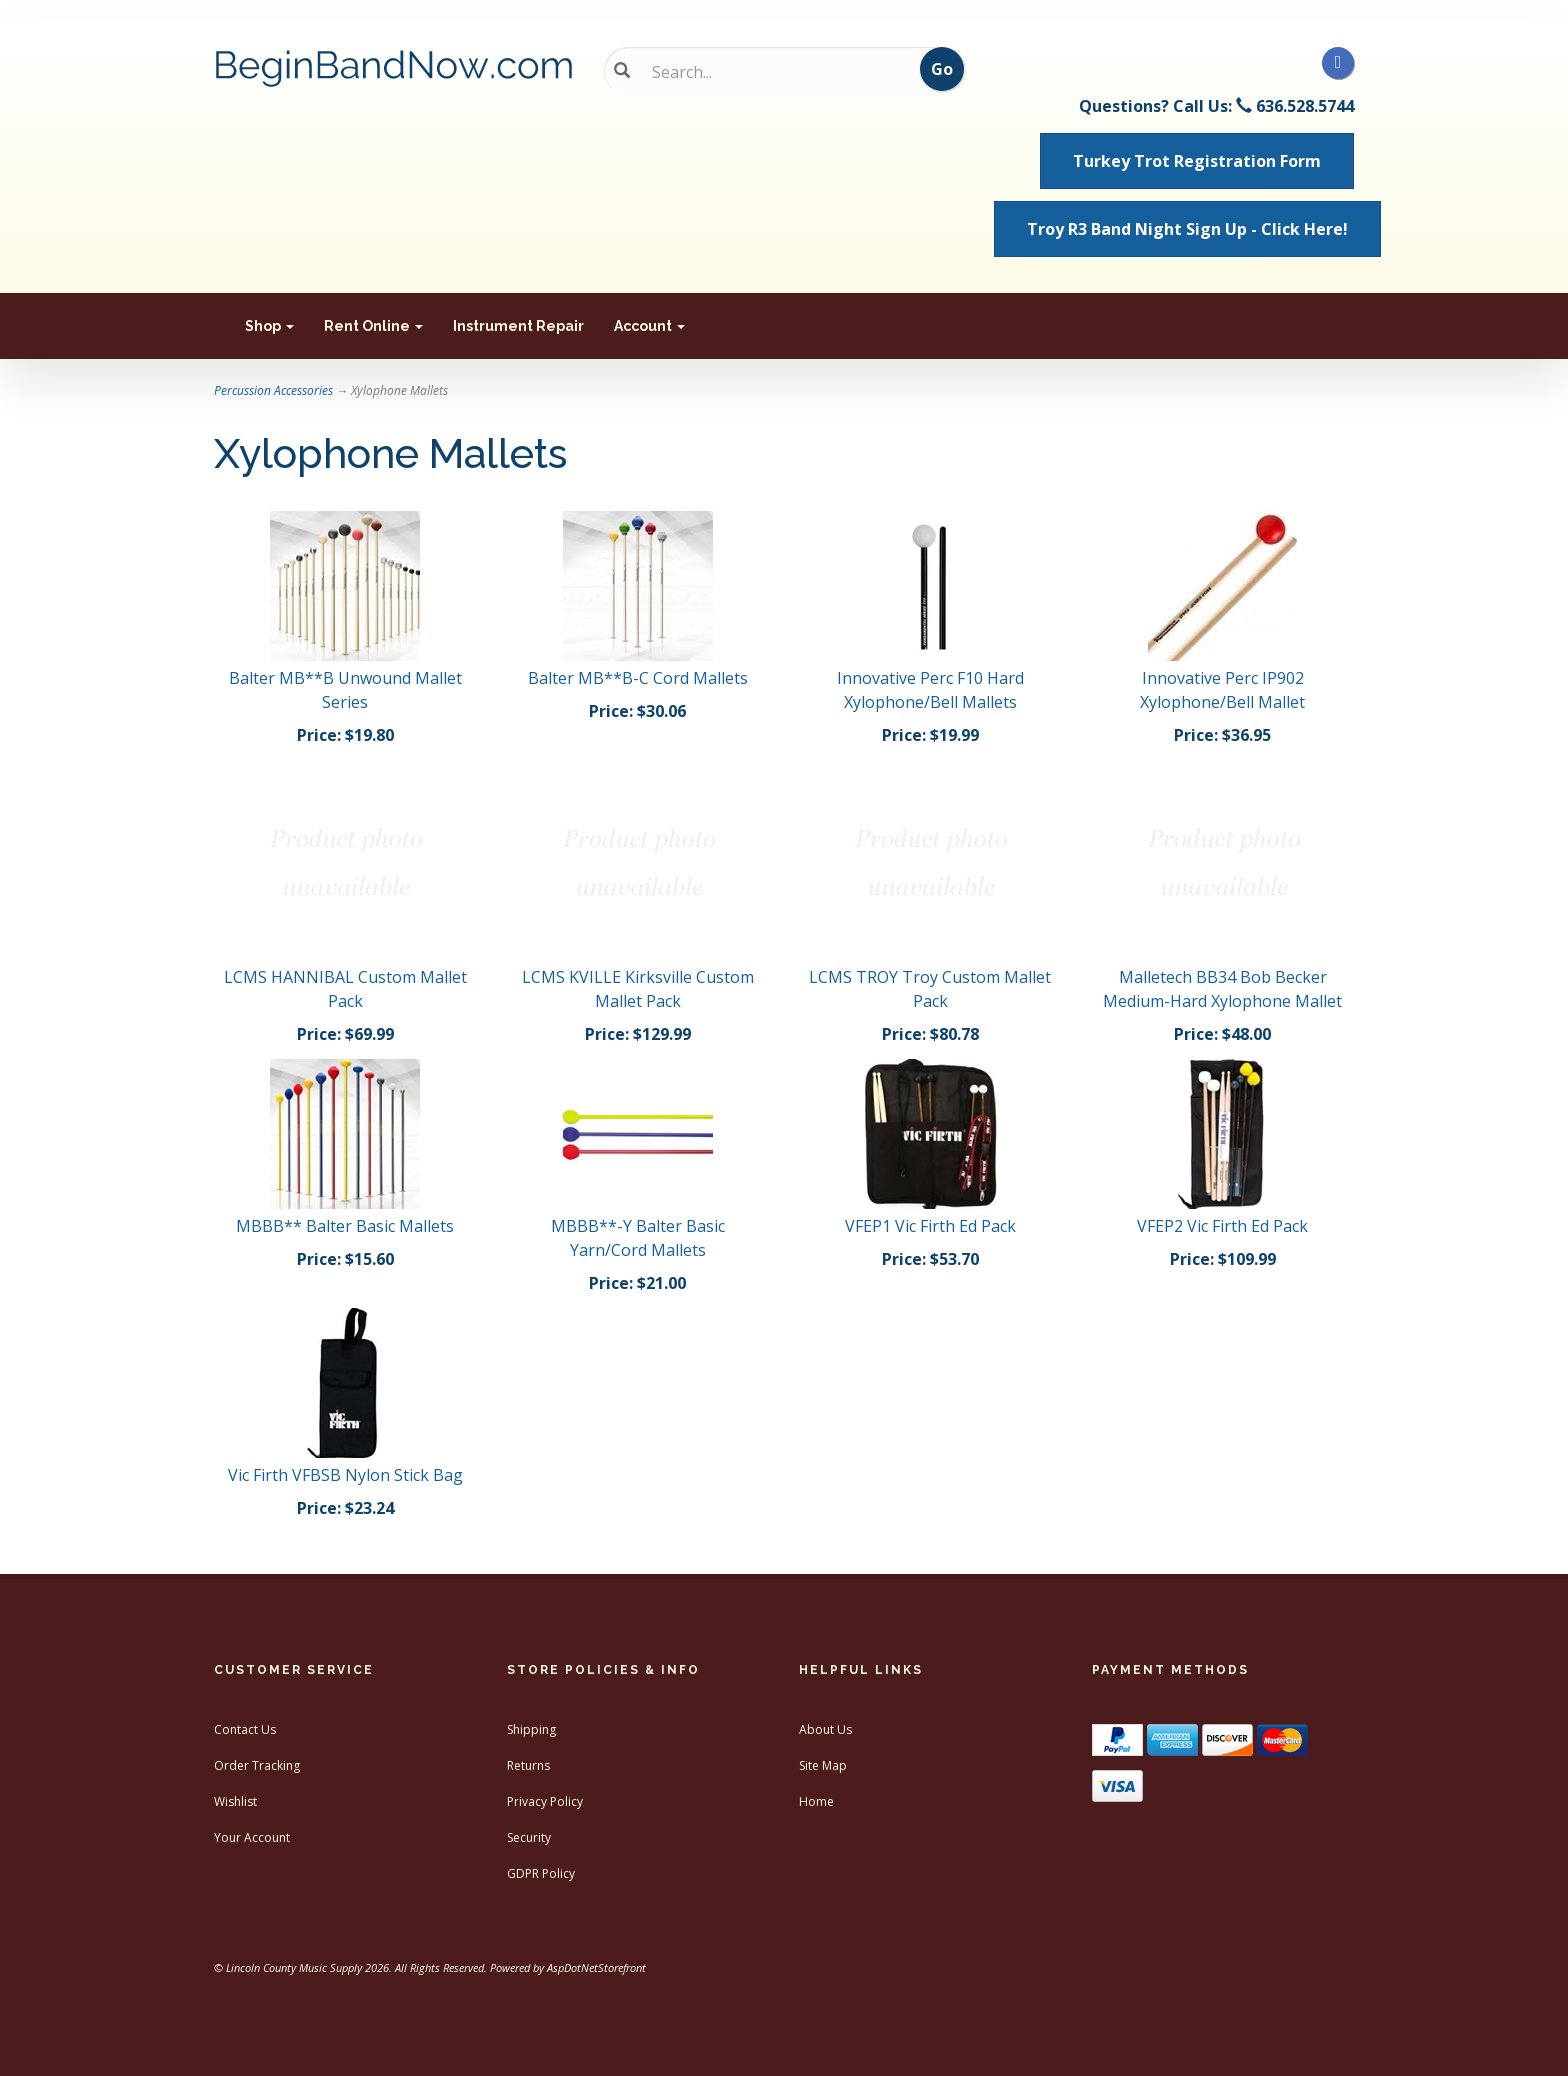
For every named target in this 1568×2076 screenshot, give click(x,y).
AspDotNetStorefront (596, 1967)
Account (649, 326)
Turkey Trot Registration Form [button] (1197, 161)
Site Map (823, 1765)
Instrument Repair (518, 326)
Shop (269, 326)
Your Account (252, 1837)
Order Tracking (257, 1765)
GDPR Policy (541, 1873)
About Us (825, 1729)
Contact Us (245, 1729)
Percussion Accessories (273, 390)
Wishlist (235, 1801)
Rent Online (373, 326)
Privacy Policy (545, 1801)
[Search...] (769, 72)
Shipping (531, 1729)
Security (529, 1837)
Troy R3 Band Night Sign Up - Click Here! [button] (1187, 229)
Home (816, 1801)
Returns (528, 1765)
